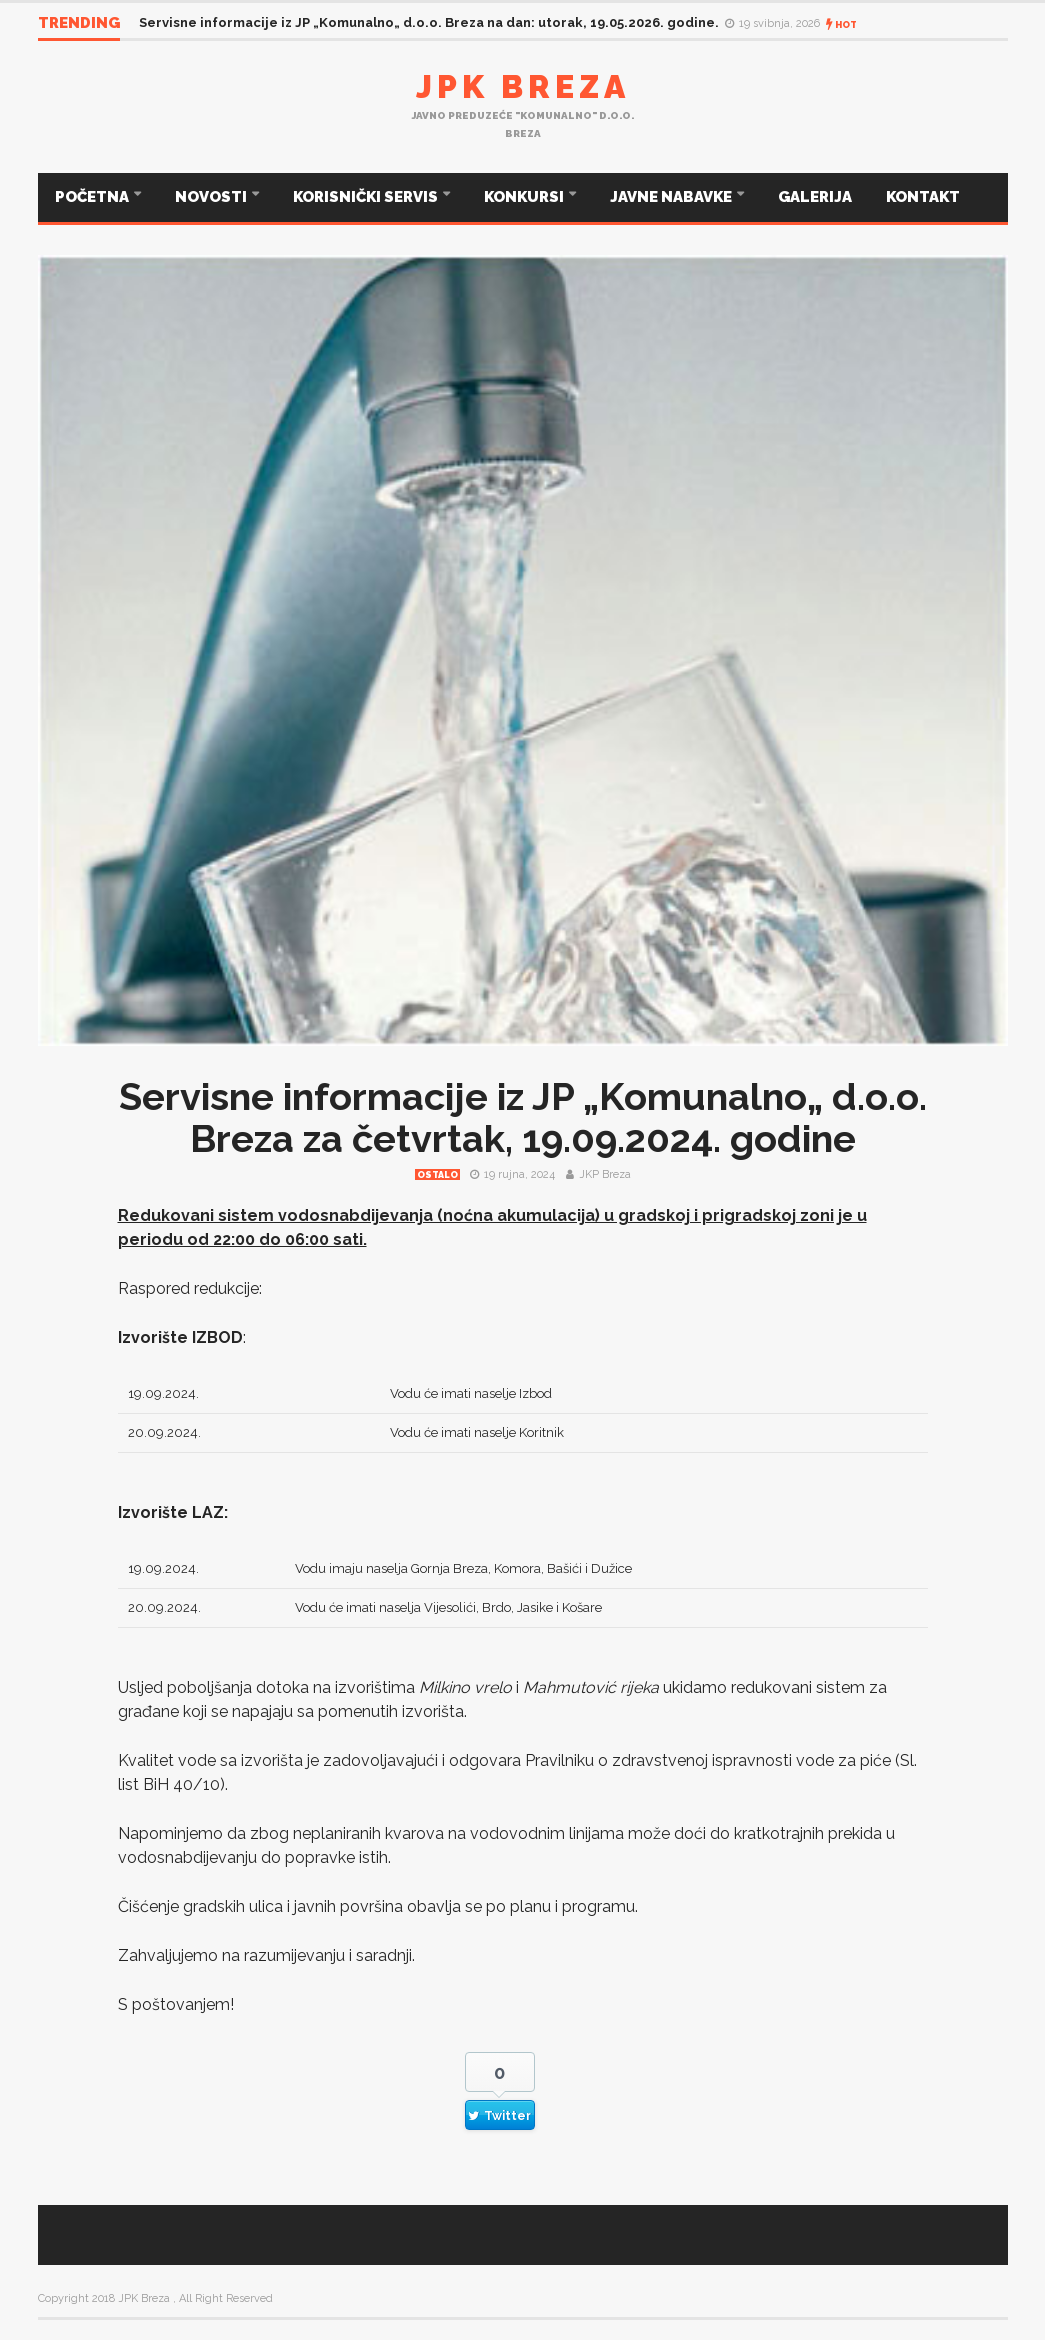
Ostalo (437, 1175)
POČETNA (93, 197)
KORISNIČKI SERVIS (367, 197)
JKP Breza (605, 1174)
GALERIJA (815, 197)
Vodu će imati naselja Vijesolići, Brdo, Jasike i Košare (448, 1607)
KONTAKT (923, 197)
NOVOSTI (212, 197)
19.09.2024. (163, 1393)
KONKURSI (525, 197)
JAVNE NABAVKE (672, 197)
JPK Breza (523, 86)
